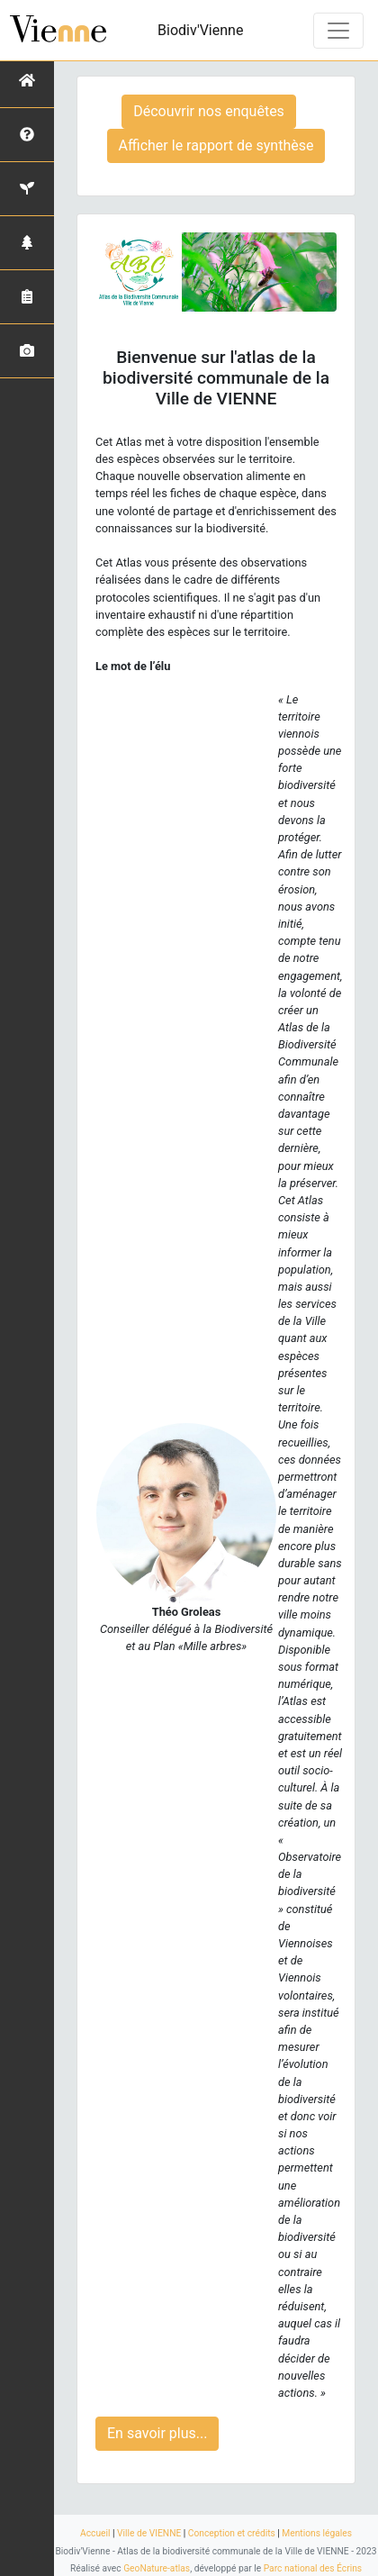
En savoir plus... (157, 2433)
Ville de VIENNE (149, 2533)
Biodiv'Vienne (200, 30)
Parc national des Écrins (313, 2568)
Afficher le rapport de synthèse (216, 145)
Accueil (95, 2533)
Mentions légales (317, 2533)
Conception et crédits (231, 2533)
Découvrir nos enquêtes (208, 111)
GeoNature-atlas (156, 2568)
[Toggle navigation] (338, 31)
